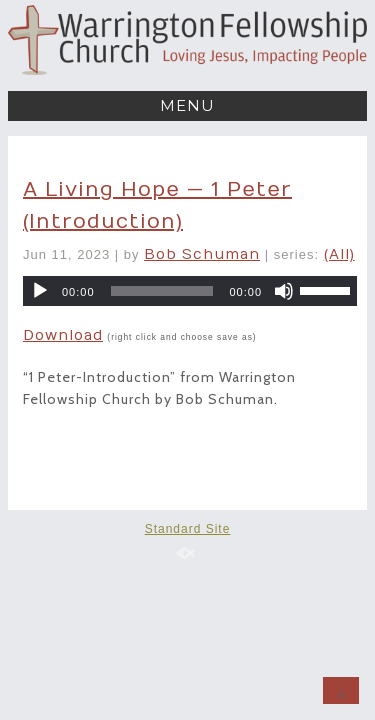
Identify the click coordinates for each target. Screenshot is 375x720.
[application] (190, 291)
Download (63, 335)
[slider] (162, 291)
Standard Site (188, 529)
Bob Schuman (202, 254)
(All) (339, 254)
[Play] (40, 291)
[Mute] (284, 291)
